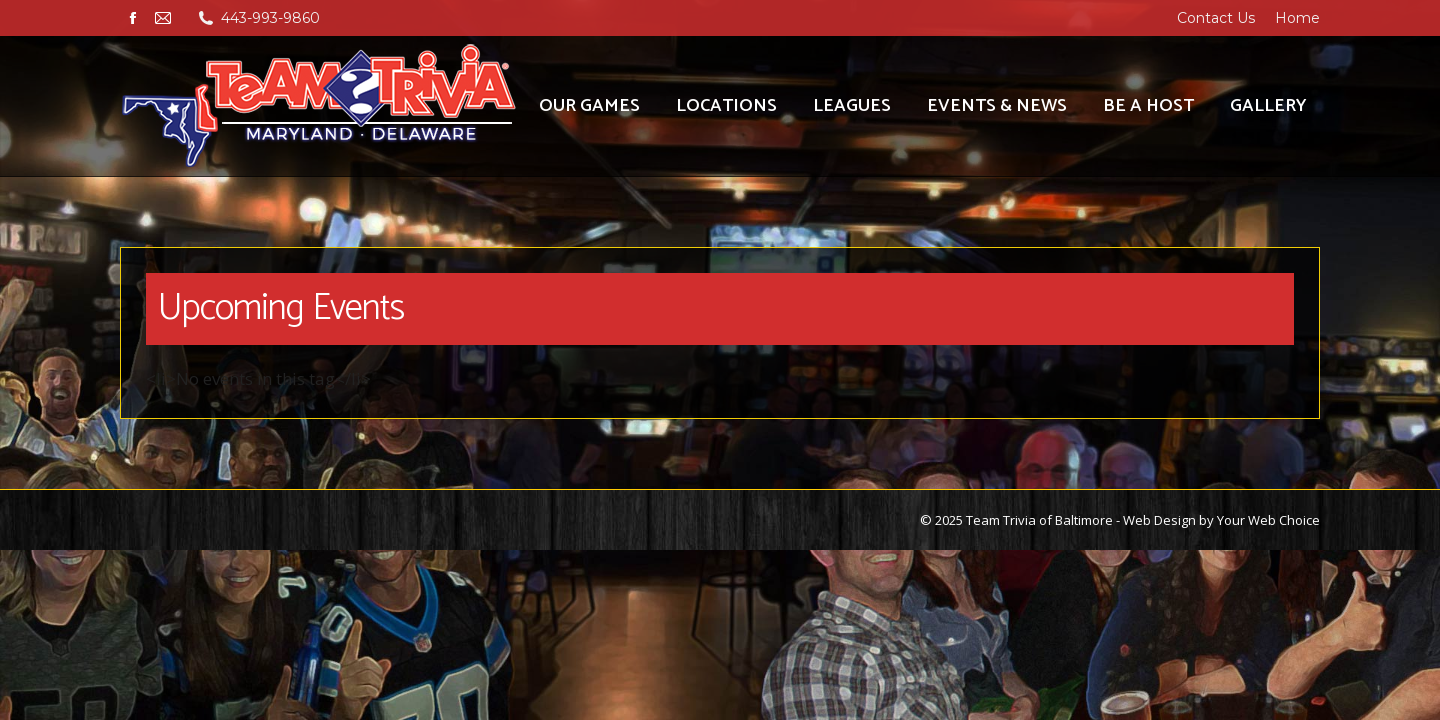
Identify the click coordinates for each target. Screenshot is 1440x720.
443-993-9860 (270, 18)
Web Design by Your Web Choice (1221, 520)
